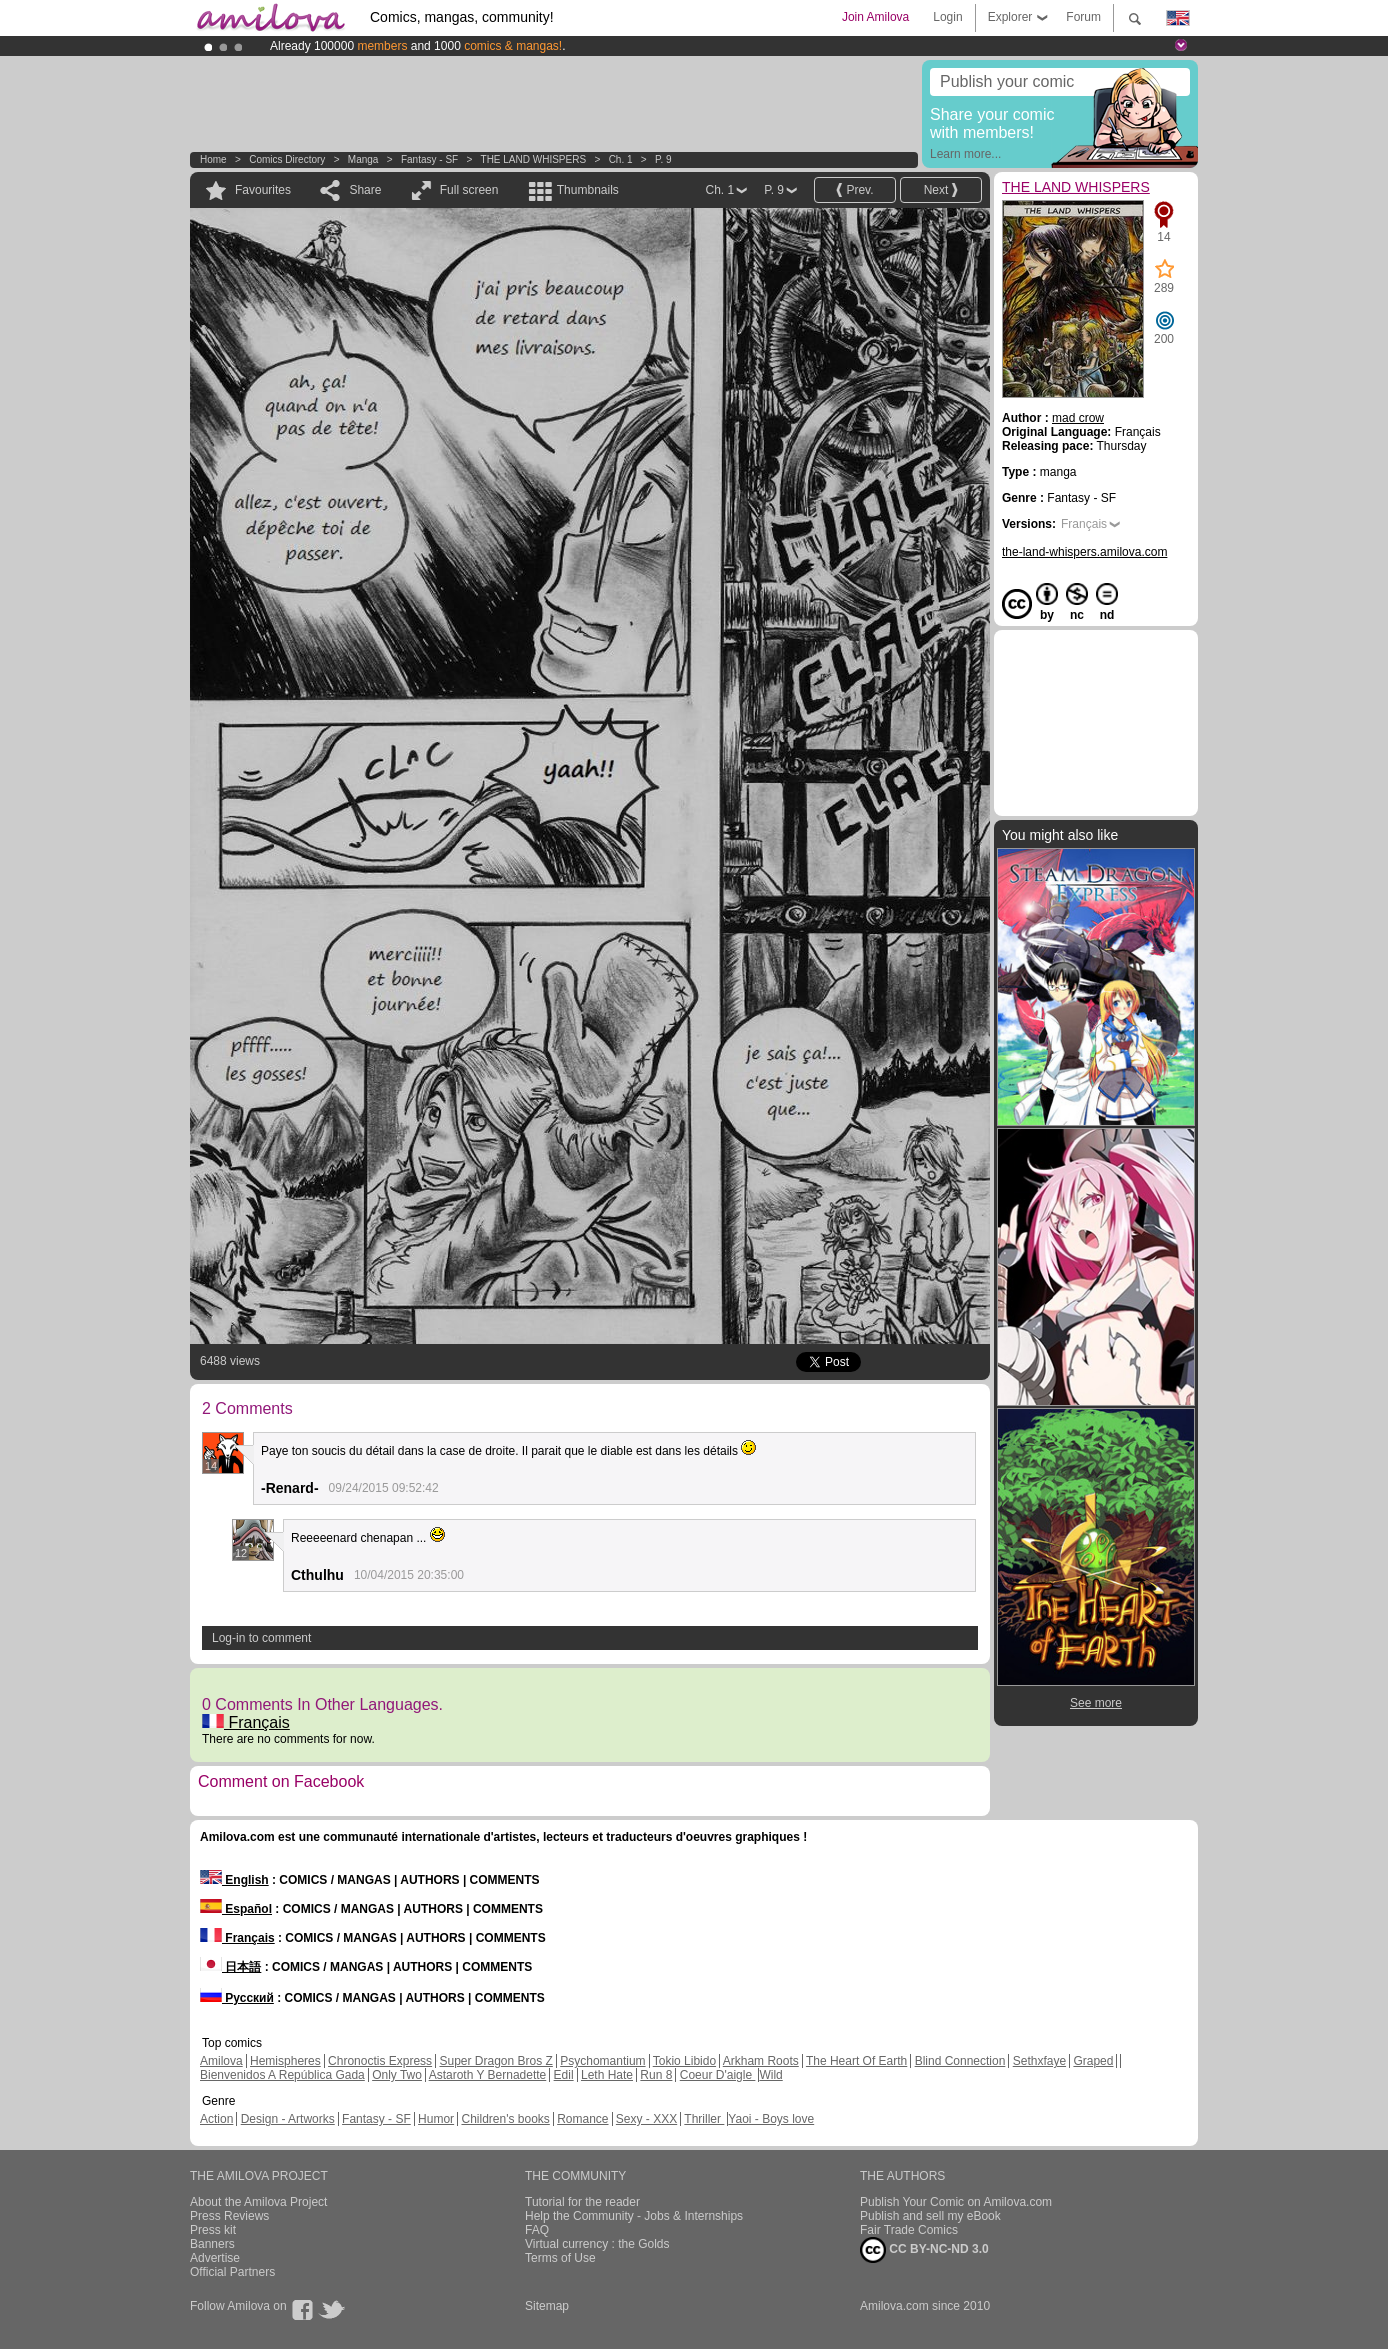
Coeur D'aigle (718, 2075)
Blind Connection (960, 2061)
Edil (564, 2075)
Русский (237, 1998)
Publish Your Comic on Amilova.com (956, 2202)
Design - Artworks (288, 2119)
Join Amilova (875, 17)
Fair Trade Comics (909, 2230)
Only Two (397, 2075)
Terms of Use (560, 2258)
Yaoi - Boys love (771, 2119)
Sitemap (547, 2306)
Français (246, 1722)
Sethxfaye (1039, 2061)
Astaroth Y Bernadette (488, 2075)
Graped (1093, 2061)
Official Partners (232, 2272)
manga (363, 159)
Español (236, 1909)
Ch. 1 (621, 159)
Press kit (213, 2230)
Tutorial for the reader (582, 2202)
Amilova (221, 2061)
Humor (436, 2119)
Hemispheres (285, 2061)
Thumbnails (588, 190)
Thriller (704, 2119)
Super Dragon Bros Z (495, 2061)
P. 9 (663, 159)
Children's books (505, 2119)
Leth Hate (607, 2075)
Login (947, 17)
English (234, 1880)
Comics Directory (287, 159)
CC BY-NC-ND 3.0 (924, 2250)
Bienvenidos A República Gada (282, 2075)
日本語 (230, 1967)
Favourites (263, 190)
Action (216, 2119)
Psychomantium (602, 2061)
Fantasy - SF (429, 159)
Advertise (215, 2258)
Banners (212, 2244)
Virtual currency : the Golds (597, 2244)
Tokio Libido (684, 2061)
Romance (582, 2119)
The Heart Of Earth (856, 2061)
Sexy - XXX (646, 2119)
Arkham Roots (761, 2061)
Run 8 (656, 2075)
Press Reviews (229, 2216)
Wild (770, 2075)
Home (213, 159)
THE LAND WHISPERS (534, 159)
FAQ (537, 2230)
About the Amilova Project (258, 2202)
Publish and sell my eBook (930, 2216)
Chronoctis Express (380, 2061)
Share (365, 190)
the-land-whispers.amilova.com (1084, 552)
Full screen (469, 190)
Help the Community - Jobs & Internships (634, 2216)
